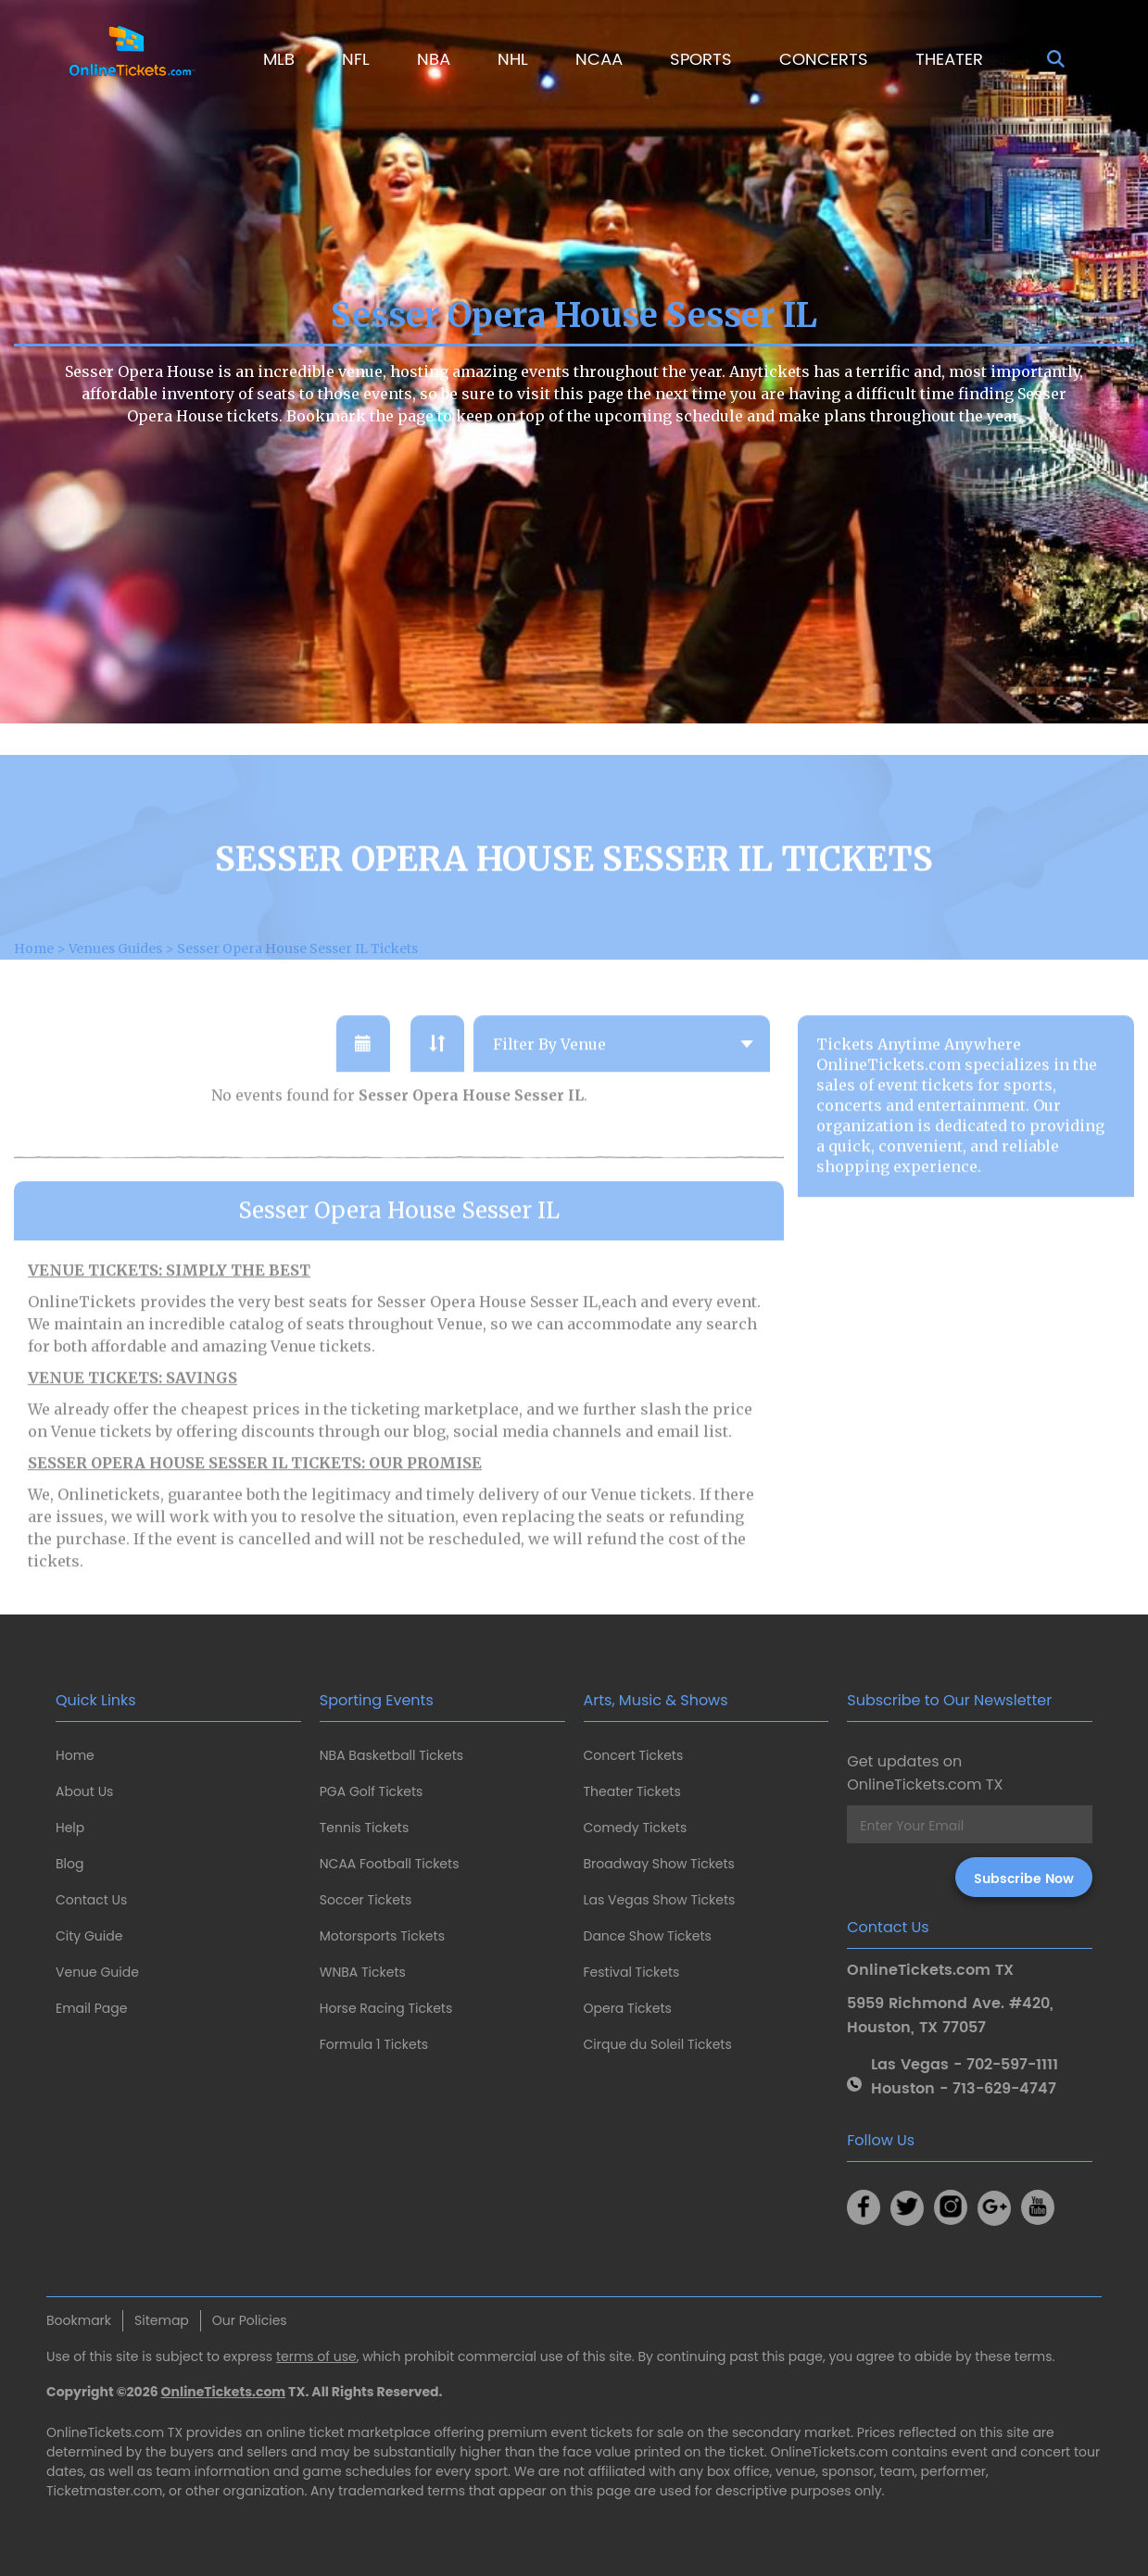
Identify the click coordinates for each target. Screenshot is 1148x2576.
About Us (84, 1791)
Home (75, 1755)
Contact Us (91, 1900)
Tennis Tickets (364, 1827)
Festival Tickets (632, 1972)
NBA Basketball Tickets (391, 1755)
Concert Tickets (634, 1755)
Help (70, 1827)
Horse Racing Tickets (386, 2008)
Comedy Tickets (636, 1827)
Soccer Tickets (366, 1900)
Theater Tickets (632, 1791)
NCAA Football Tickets (390, 1863)
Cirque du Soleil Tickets (658, 2044)
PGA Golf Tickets (371, 1791)
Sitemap (161, 2320)
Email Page (91, 2008)
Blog (69, 1863)
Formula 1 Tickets (374, 2044)
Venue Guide (97, 1972)
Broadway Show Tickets (659, 1863)
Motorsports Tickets (382, 1936)
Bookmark (78, 2320)
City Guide (89, 1936)
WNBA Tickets (363, 1972)
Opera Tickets (628, 2008)
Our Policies (249, 2320)
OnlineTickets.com (223, 2391)
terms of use (316, 2356)
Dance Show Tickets (648, 1936)
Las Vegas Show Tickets (660, 1900)
